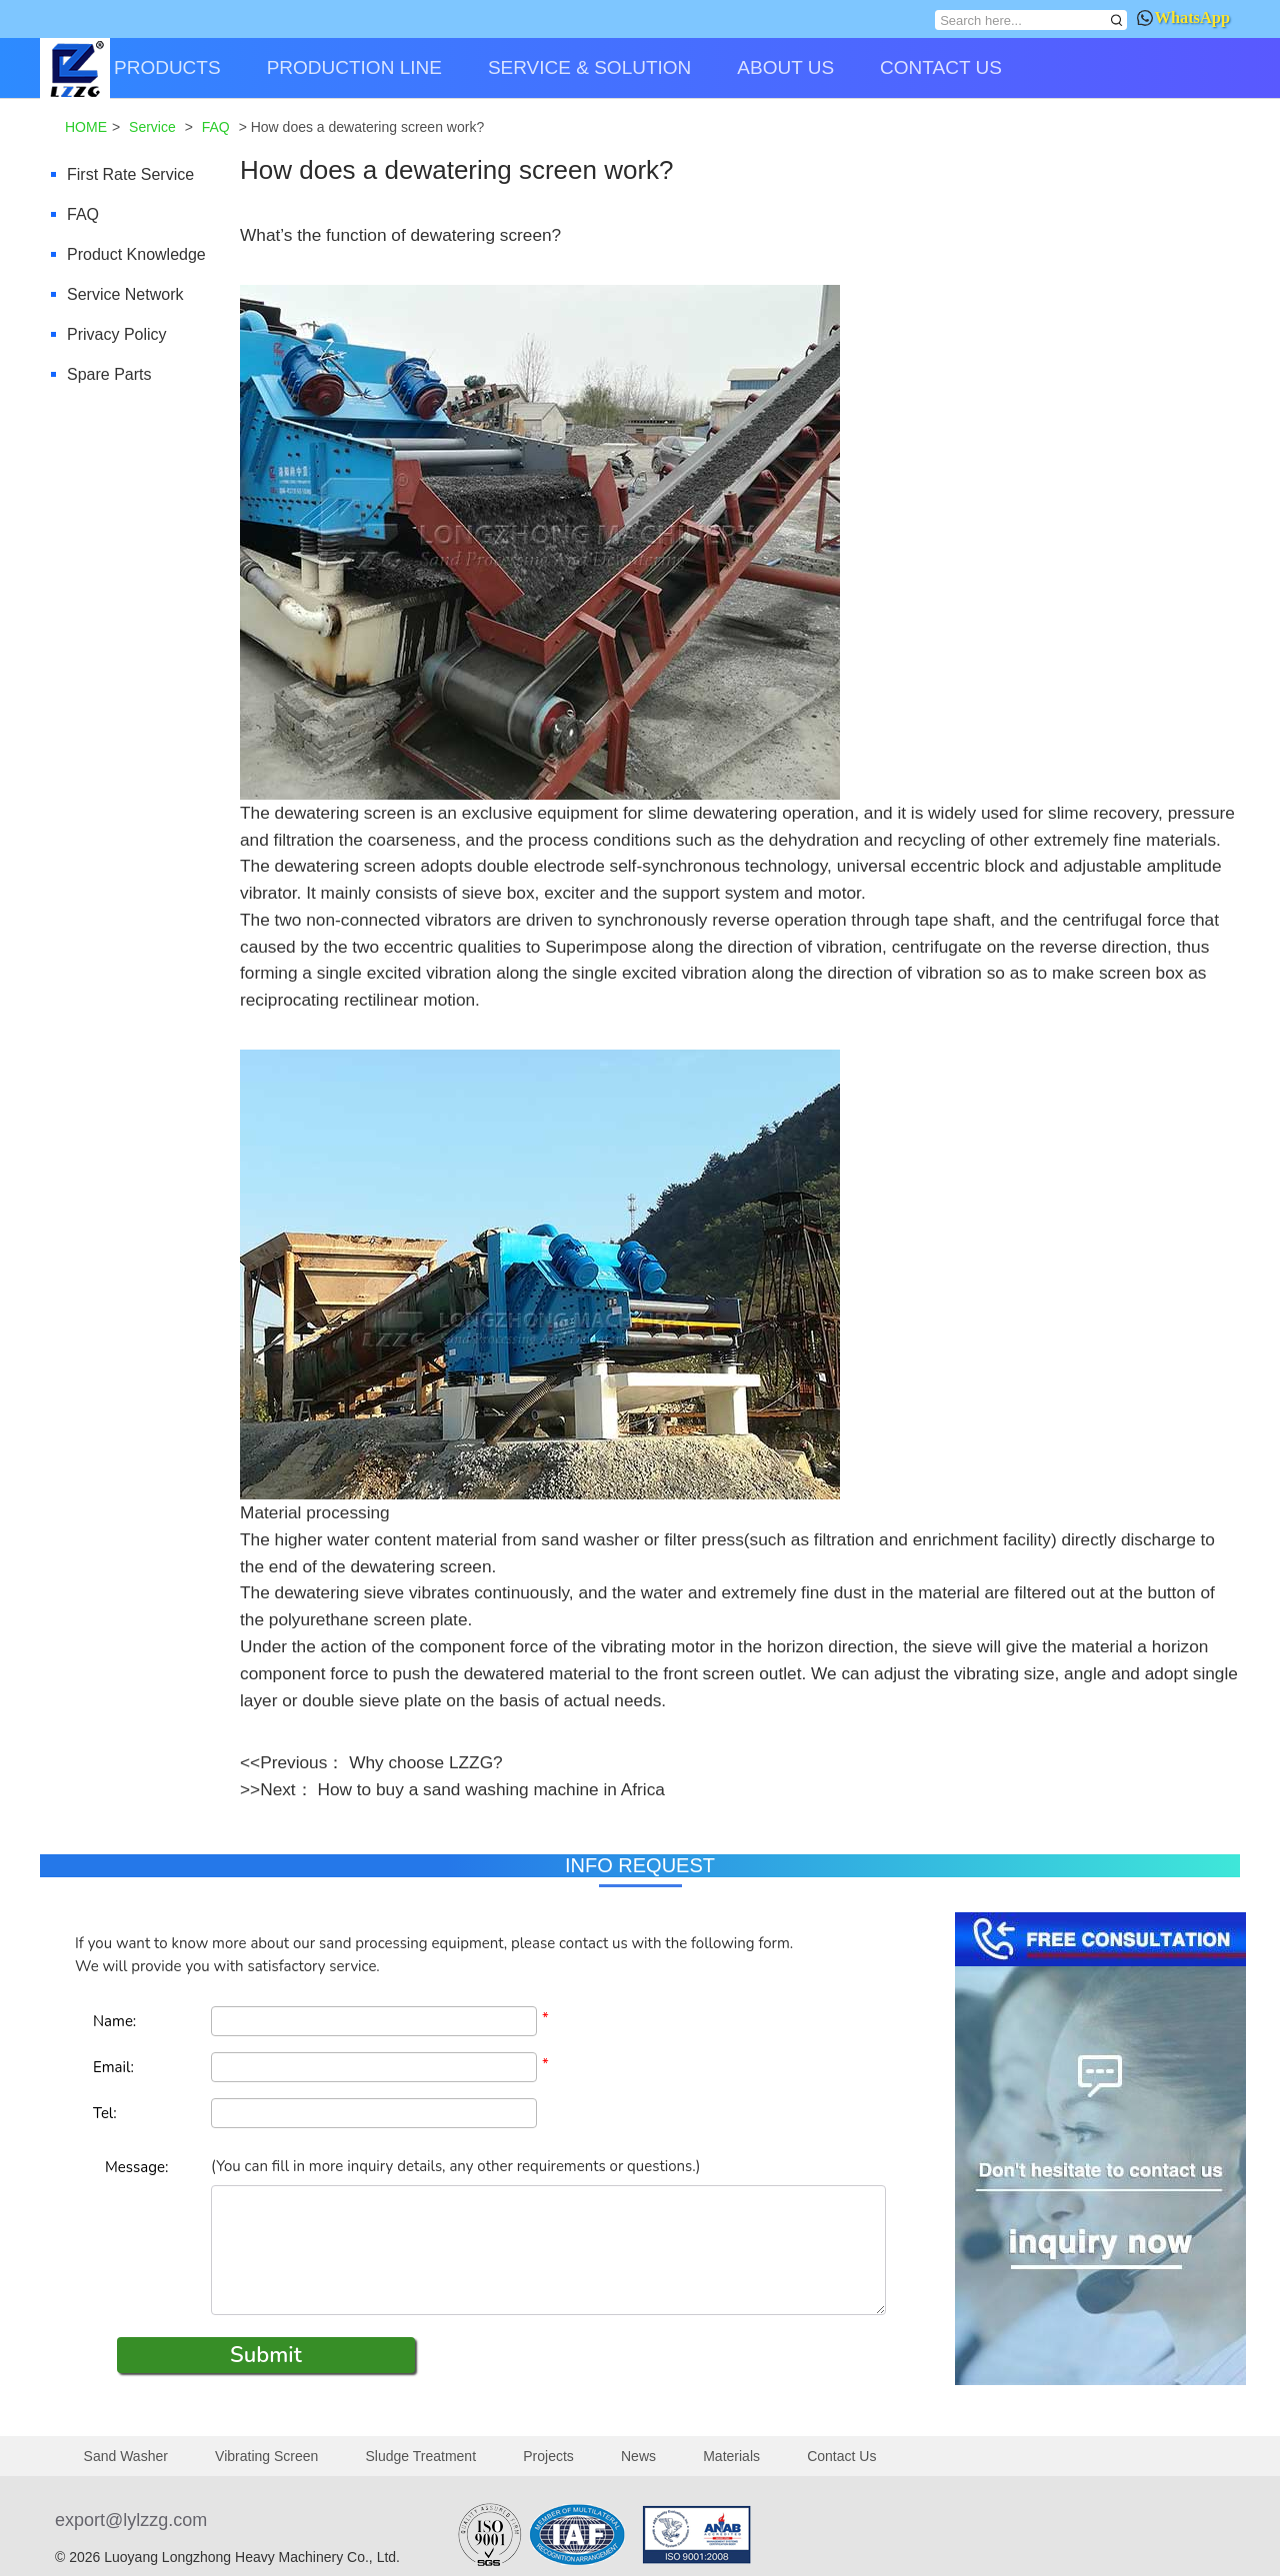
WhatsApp (1183, 17)
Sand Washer (126, 2456)
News (638, 2456)
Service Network (125, 294)
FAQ (83, 214)
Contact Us (841, 2456)
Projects (548, 2456)
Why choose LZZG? (426, 1762)
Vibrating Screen (266, 2456)
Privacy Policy (117, 334)
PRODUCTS (167, 67)
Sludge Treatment (421, 2456)
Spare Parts (109, 374)
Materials (731, 2456)
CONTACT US (941, 67)
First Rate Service (130, 174)
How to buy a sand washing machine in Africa (490, 1789)
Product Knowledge (136, 254)
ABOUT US (785, 67)
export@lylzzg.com (131, 2520)
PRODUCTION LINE (354, 67)
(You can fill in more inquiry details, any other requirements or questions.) (455, 2166)
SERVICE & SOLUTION (589, 67)
